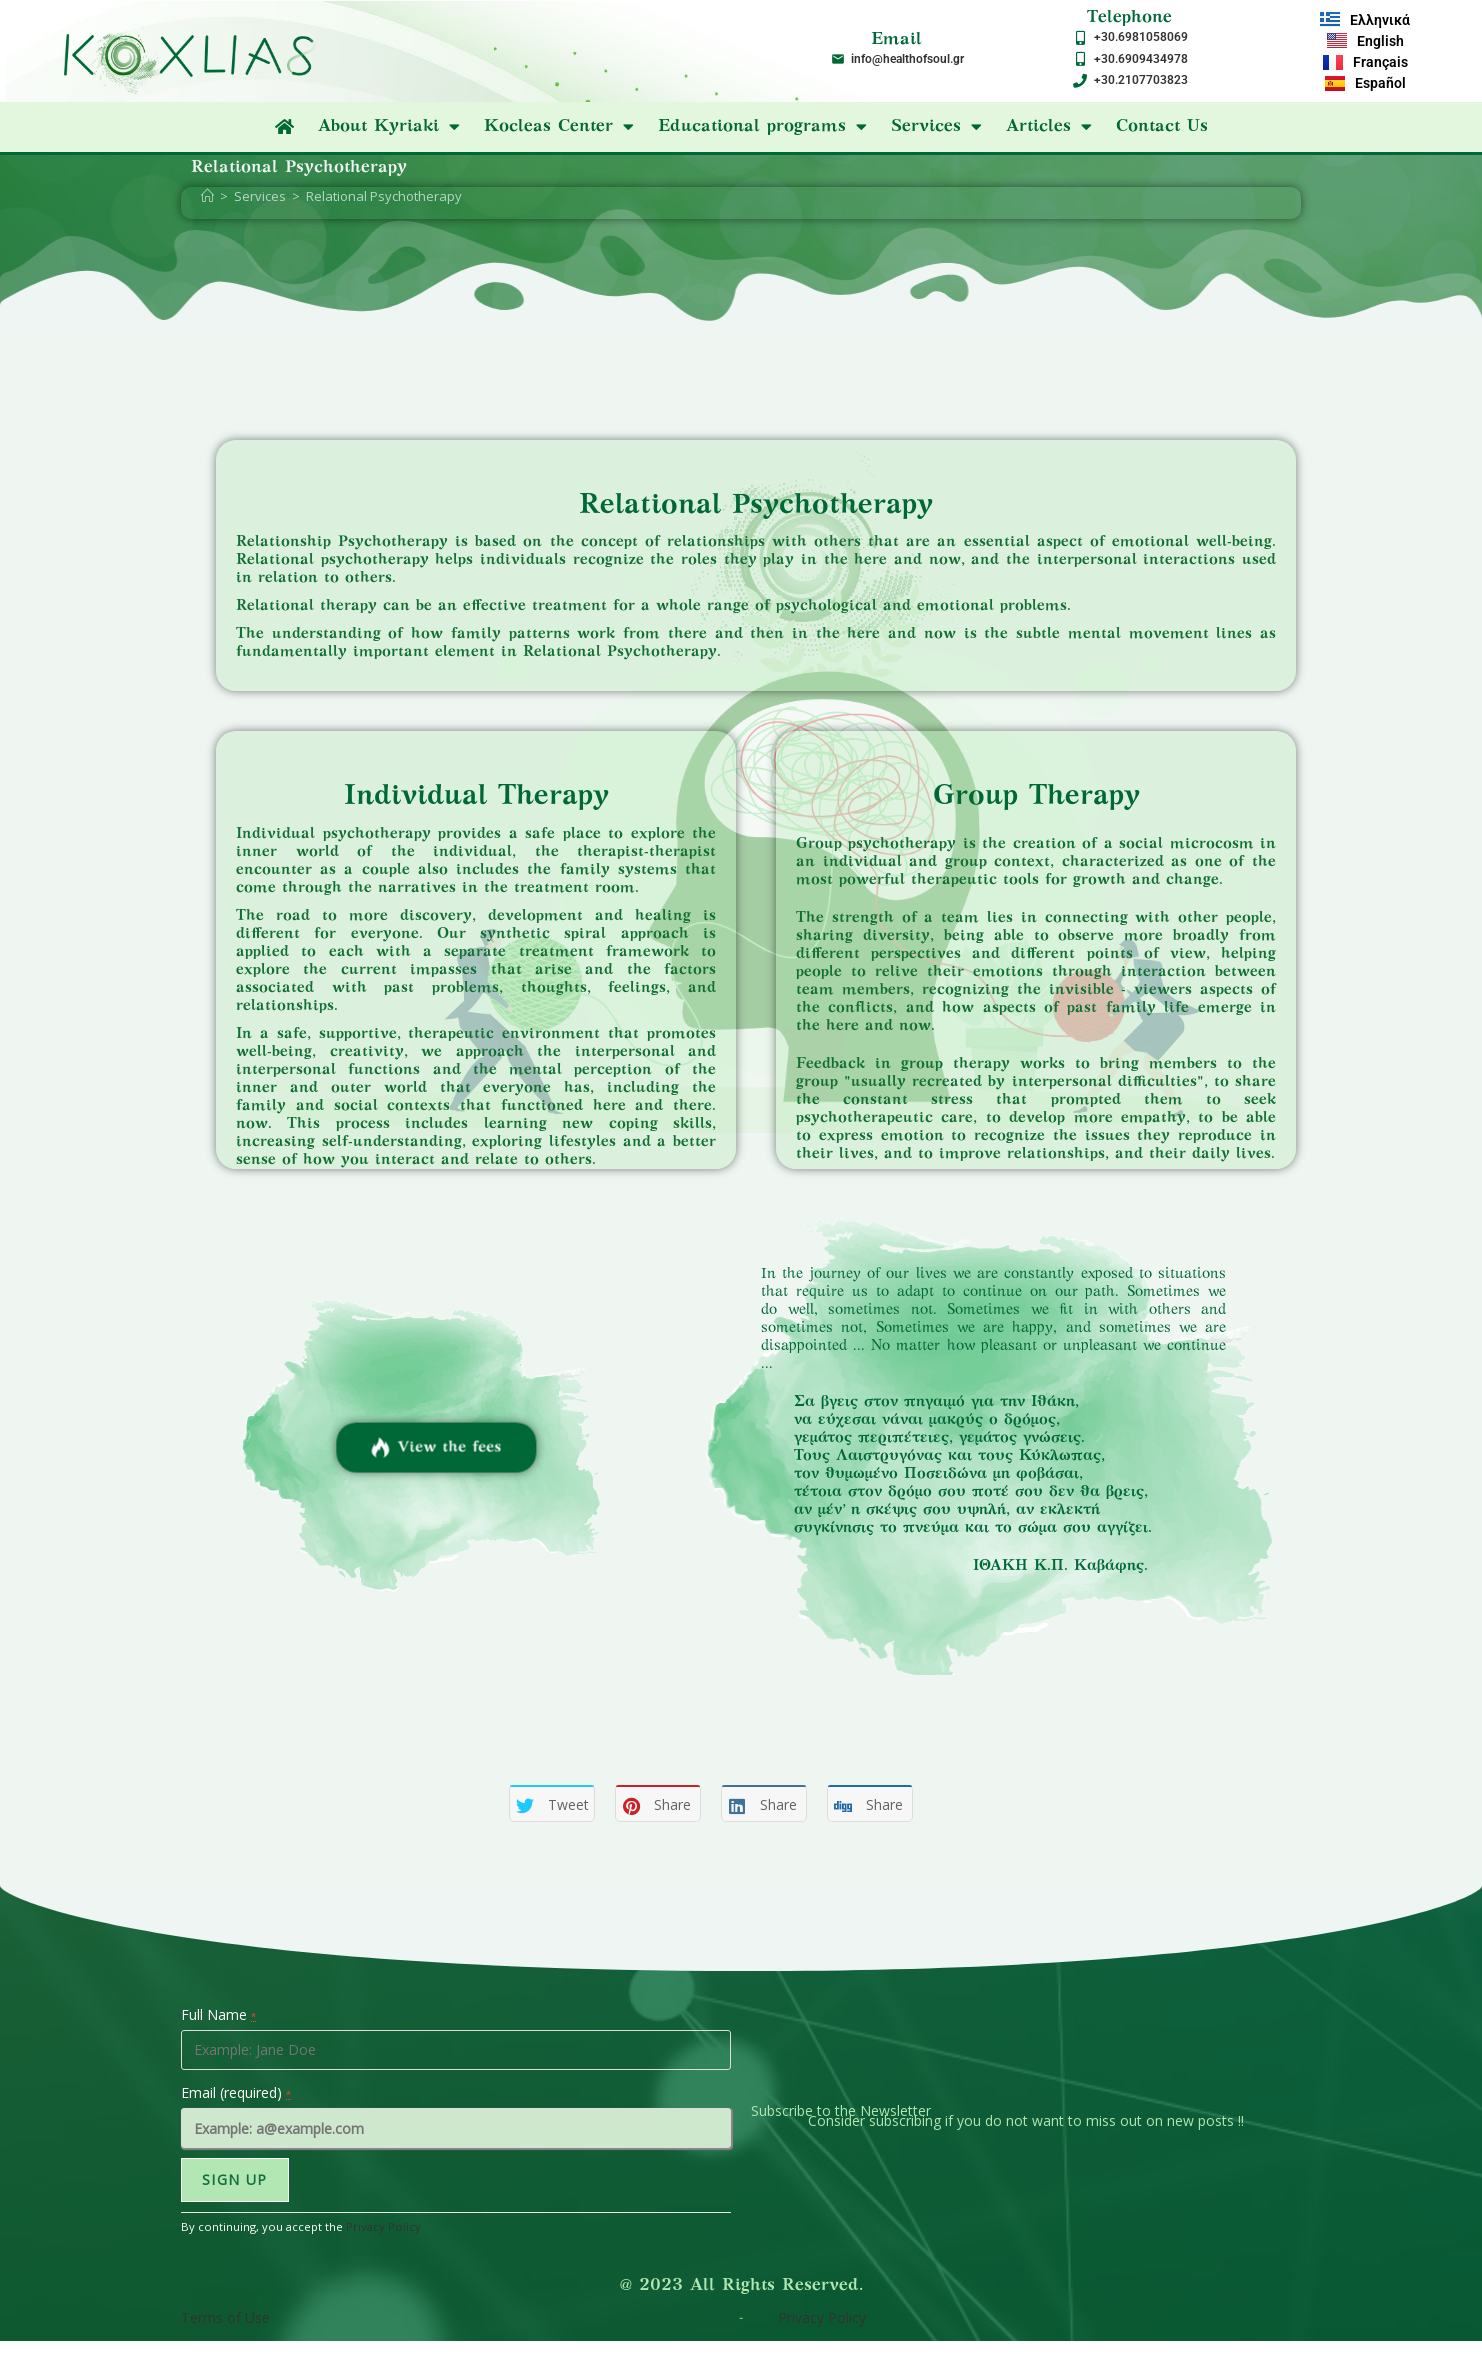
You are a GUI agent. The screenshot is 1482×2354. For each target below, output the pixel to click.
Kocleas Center (559, 127)
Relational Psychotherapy (384, 196)
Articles (1049, 127)
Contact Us (1162, 127)
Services (936, 127)
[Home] (207, 196)
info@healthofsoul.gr (907, 59)
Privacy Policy (383, 2226)
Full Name (218, 2014)
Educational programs (762, 127)
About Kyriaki (389, 127)
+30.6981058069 (1141, 37)
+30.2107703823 (1141, 80)
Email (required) (236, 2092)
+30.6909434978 (1141, 59)
